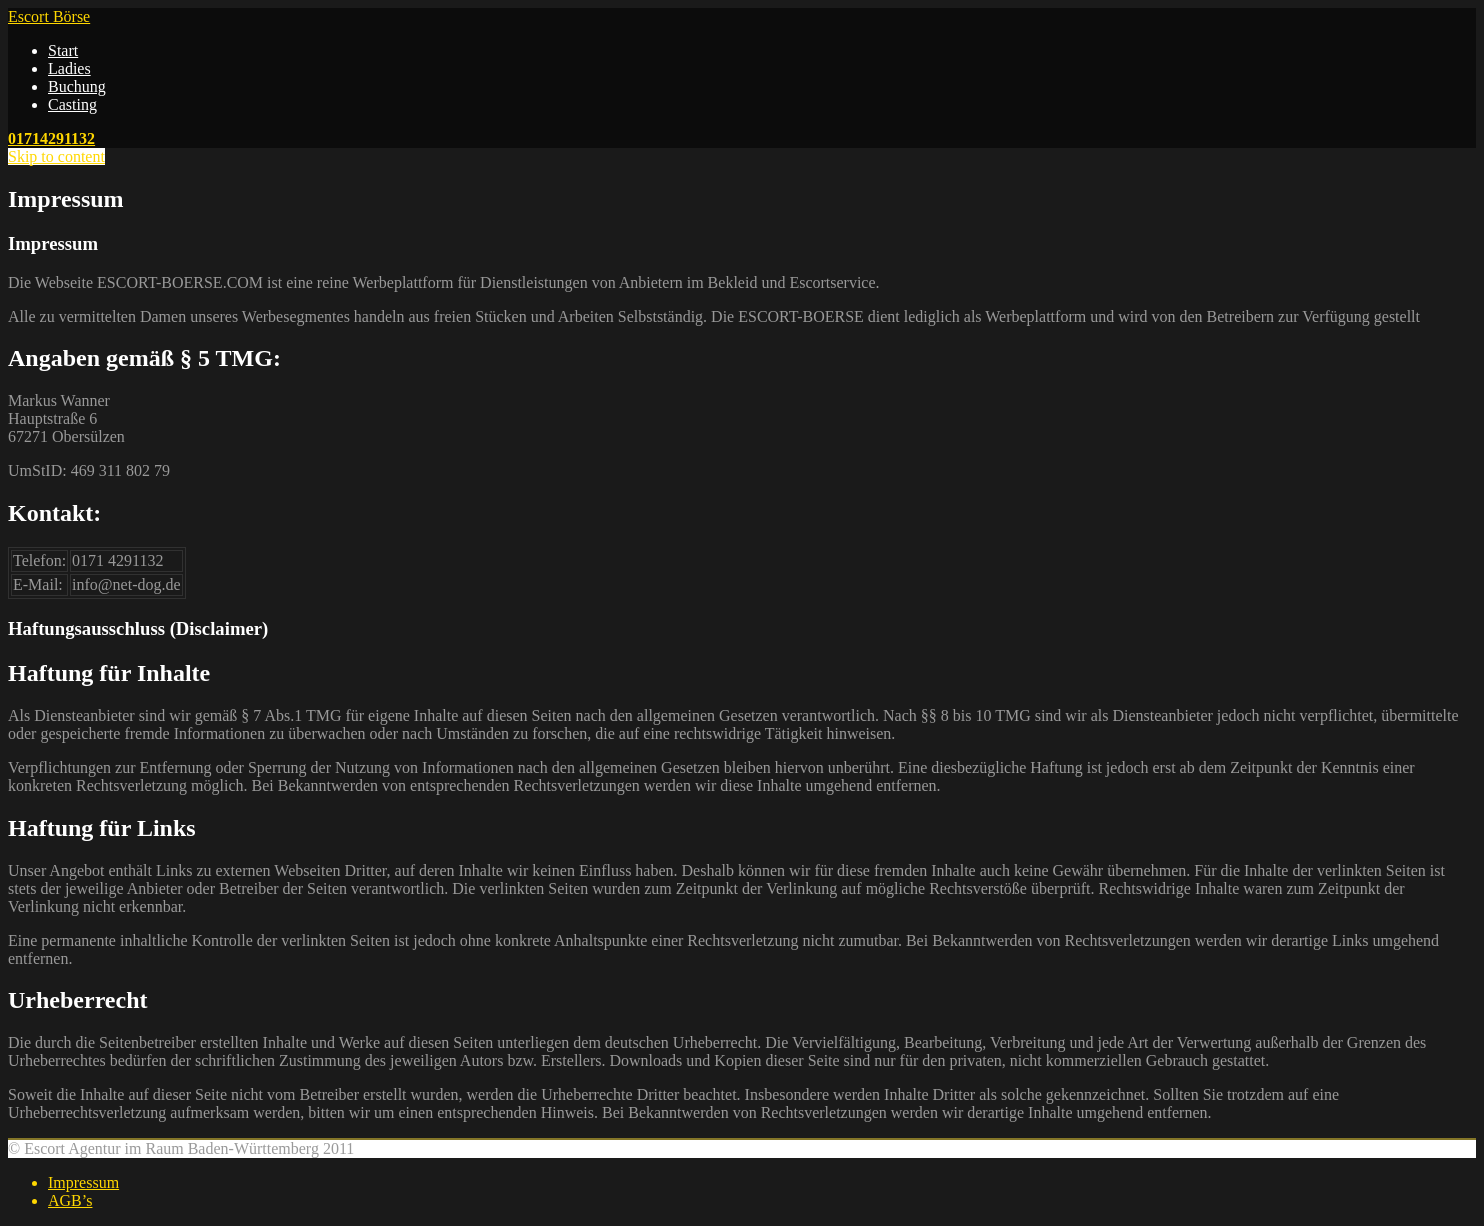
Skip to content (56, 156)
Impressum (83, 1182)
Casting (72, 104)
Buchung (77, 86)
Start (63, 50)
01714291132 (51, 138)
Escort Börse (49, 16)
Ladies (69, 68)
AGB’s (70, 1200)
